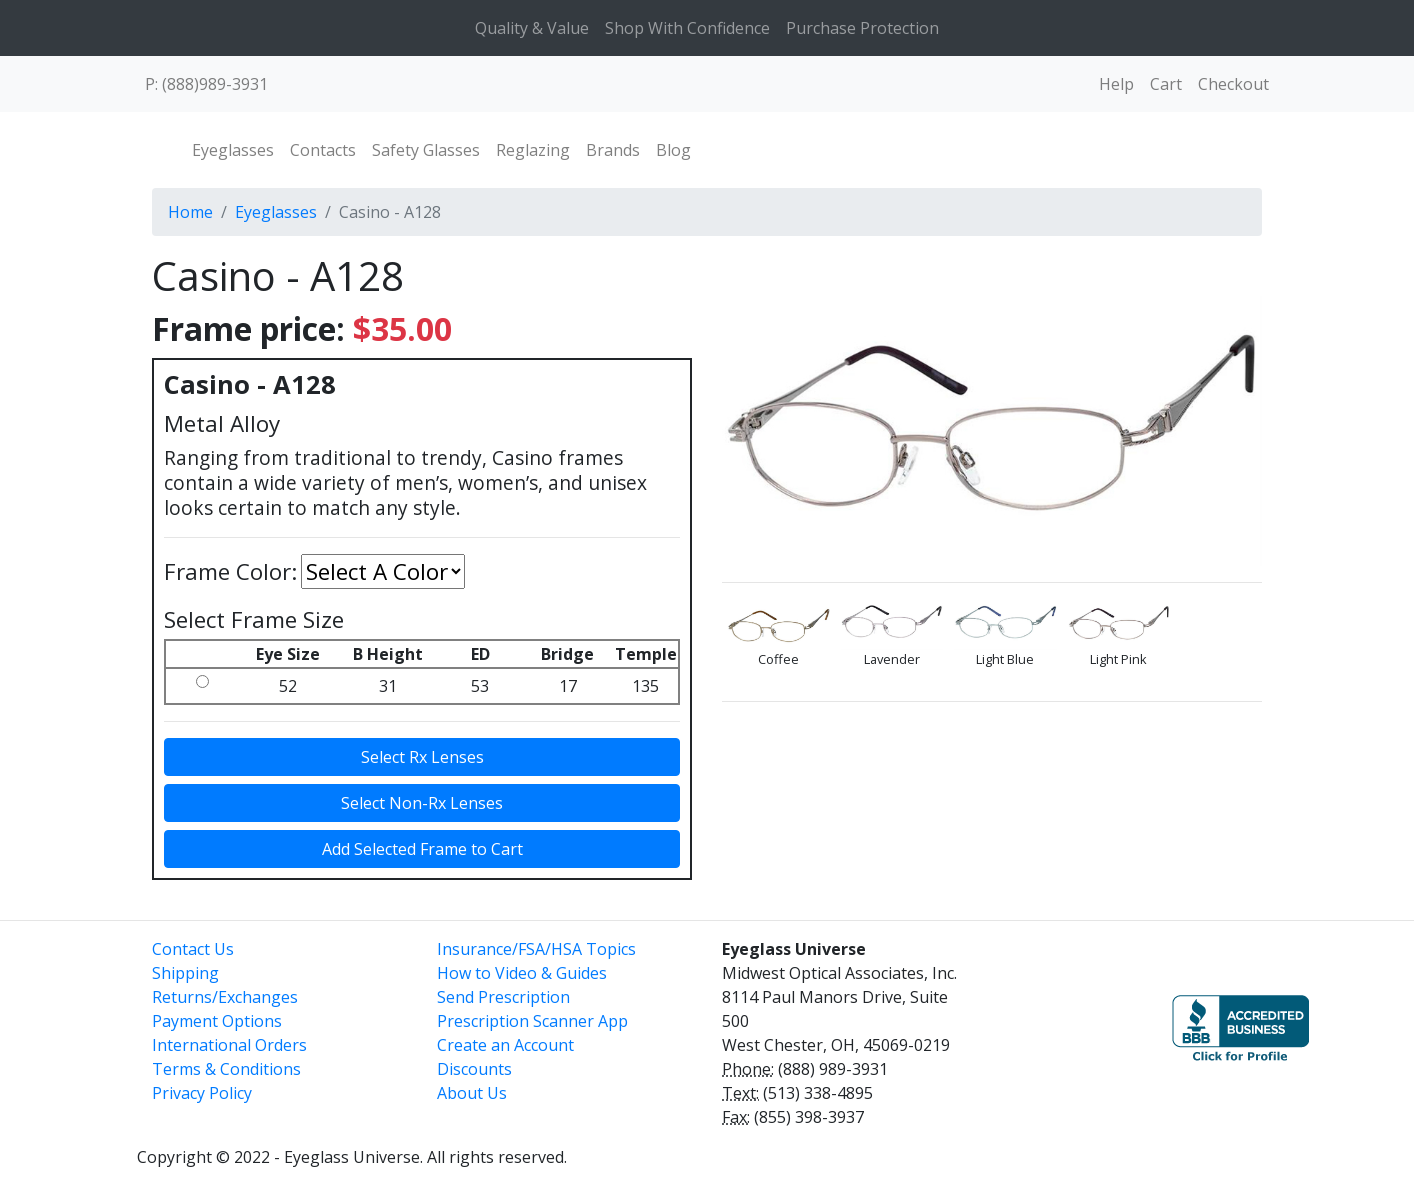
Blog (673, 150)
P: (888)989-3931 (206, 84)
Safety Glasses (426, 150)
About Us (472, 1093)
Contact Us (193, 949)
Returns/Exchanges (225, 997)
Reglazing (533, 150)
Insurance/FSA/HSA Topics (536, 949)
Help (1116, 84)
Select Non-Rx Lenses (422, 803)
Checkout (1233, 84)
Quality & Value (532, 28)
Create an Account (505, 1045)
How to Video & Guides (522, 973)
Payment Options (217, 1021)
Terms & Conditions (226, 1069)
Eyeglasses (233, 150)
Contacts (323, 150)
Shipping (185, 973)
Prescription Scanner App (532, 1021)
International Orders (229, 1045)
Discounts (474, 1069)
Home (190, 212)
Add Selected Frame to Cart (422, 849)
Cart (1166, 84)
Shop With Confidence (687, 28)
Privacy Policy (202, 1093)
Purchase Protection (862, 28)
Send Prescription (503, 997)
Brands (613, 150)
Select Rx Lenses (422, 757)
